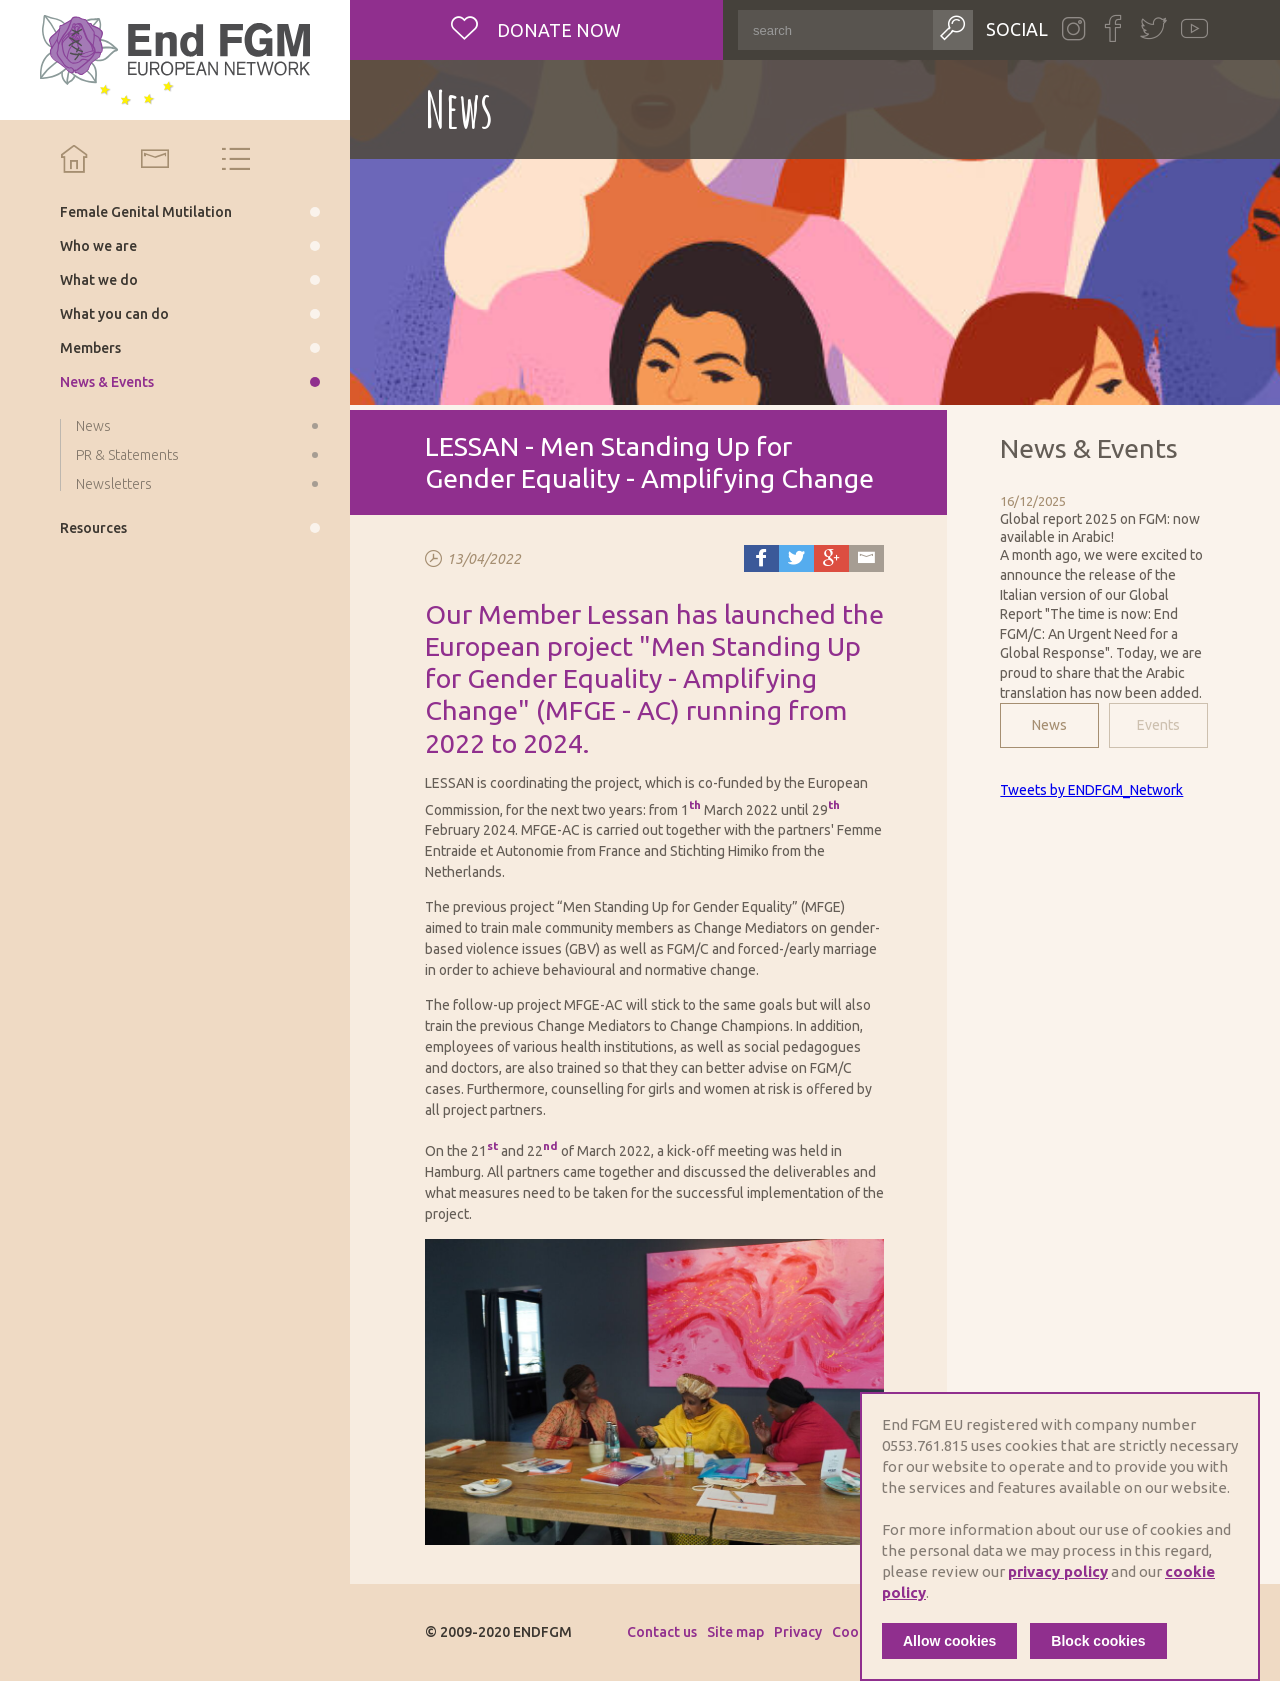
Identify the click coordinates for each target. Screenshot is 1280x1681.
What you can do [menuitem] (114, 314)
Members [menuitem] (90, 348)
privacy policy (1058, 1571)
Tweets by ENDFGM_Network (1091, 790)
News (1049, 725)
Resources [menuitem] (93, 528)
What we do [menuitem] (99, 280)
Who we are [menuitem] (98, 246)
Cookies (858, 1632)
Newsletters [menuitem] (114, 484)
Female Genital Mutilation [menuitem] (146, 212)
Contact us (662, 1632)
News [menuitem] (93, 426)
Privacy (798, 1632)
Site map (735, 1632)
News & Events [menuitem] (107, 382)
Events (1158, 725)
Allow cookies (949, 1641)
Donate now (557, 30)
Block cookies (1098, 1641)
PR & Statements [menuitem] (127, 455)
